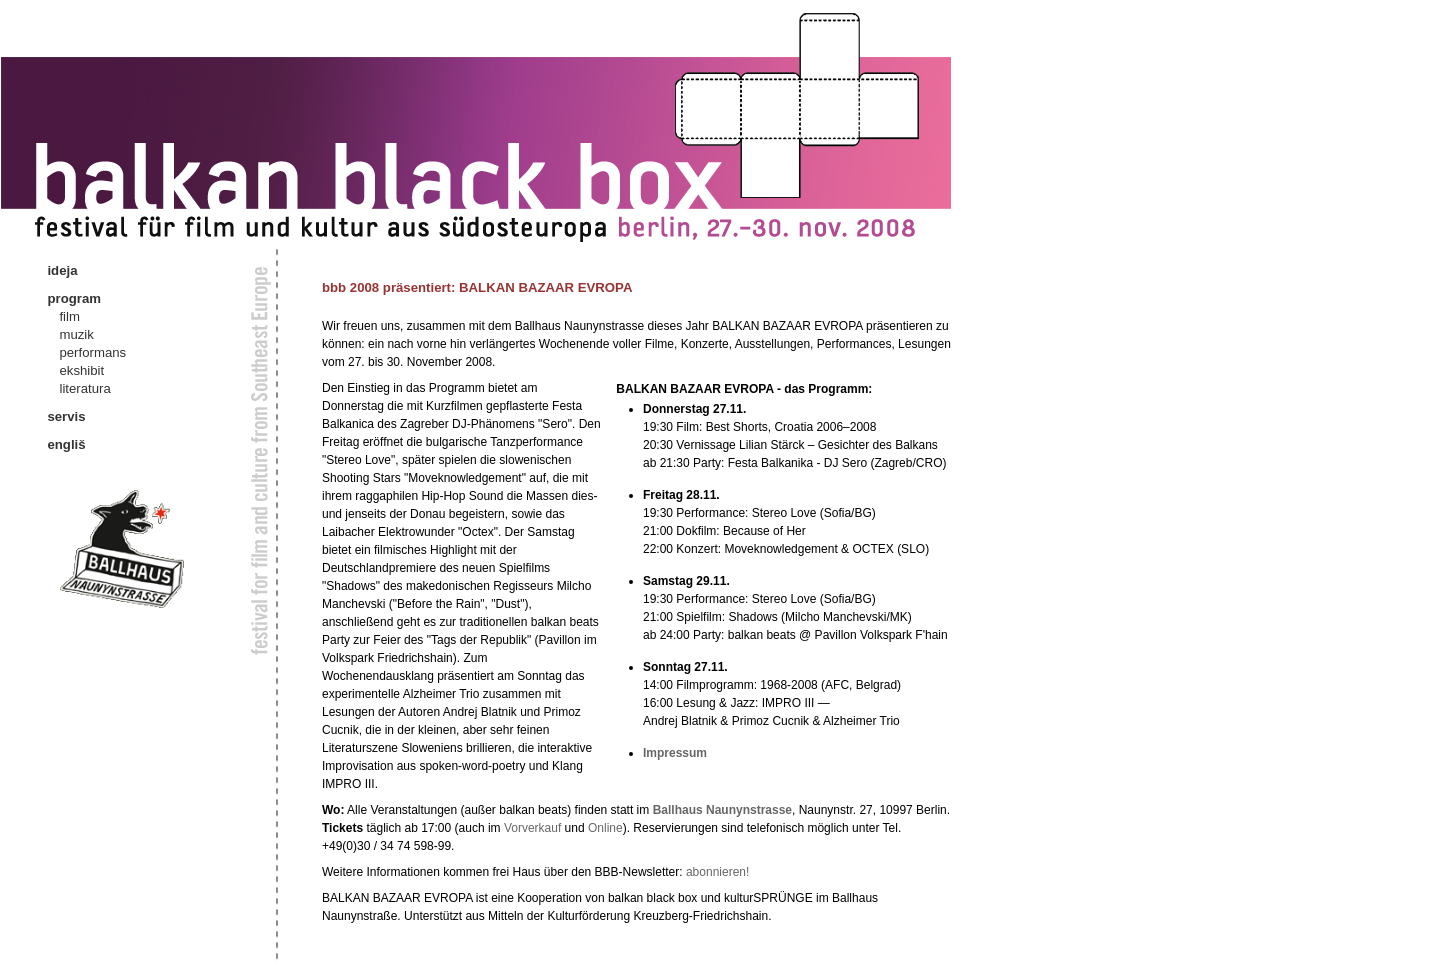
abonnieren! (717, 872)
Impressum (675, 753)
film (69, 316)
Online (605, 828)
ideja (62, 270)
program (74, 298)
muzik (76, 334)
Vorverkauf (532, 828)
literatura (84, 388)
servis (66, 416)
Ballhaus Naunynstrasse (722, 810)
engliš (66, 444)
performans (92, 352)
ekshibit (81, 370)
